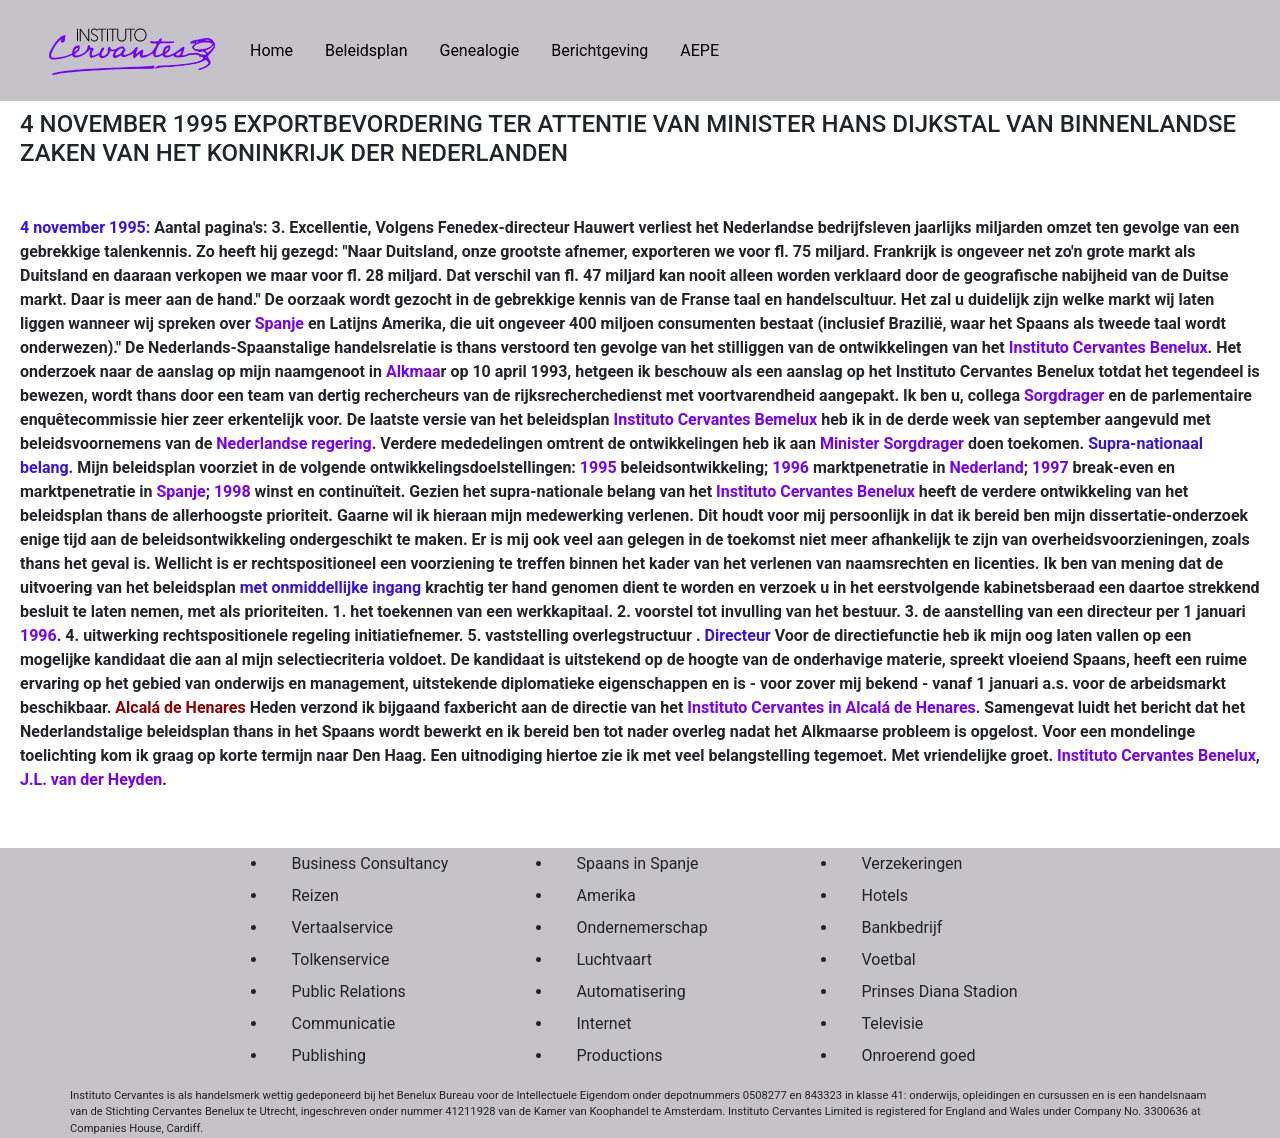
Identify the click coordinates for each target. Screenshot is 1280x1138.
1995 (598, 467)
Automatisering (631, 991)
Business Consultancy (370, 863)
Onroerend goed (919, 1055)
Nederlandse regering (293, 443)
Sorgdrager (1064, 395)
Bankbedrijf (902, 927)
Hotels (885, 895)
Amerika (606, 895)
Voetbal (889, 959)
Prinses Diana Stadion (940, 991)
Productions (620, 1055)
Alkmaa (413, 371)
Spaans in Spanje (638, 863)
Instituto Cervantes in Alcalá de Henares (831, 707)
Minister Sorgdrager (892, 443)
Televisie (893, 1023)
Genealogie (479, 50)
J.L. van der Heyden (91, 779)
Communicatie (344, 1023)
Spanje (279, 323)
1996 (790, 467)
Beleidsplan (366, 50)
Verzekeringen (912, 863)
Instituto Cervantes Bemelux (716, 419)
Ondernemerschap (642, 927)
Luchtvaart (615, 959)
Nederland (986, 467)
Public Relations (349, 991)
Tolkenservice (341, 959)
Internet (604, 1023)
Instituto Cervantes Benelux (1108, 347)
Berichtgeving (599, 50)
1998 (232, 491)
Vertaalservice (342, 927)
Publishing (329, 1055)
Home (279, 49)
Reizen (315, 895)
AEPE (699, 50)
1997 (1050, 467)
